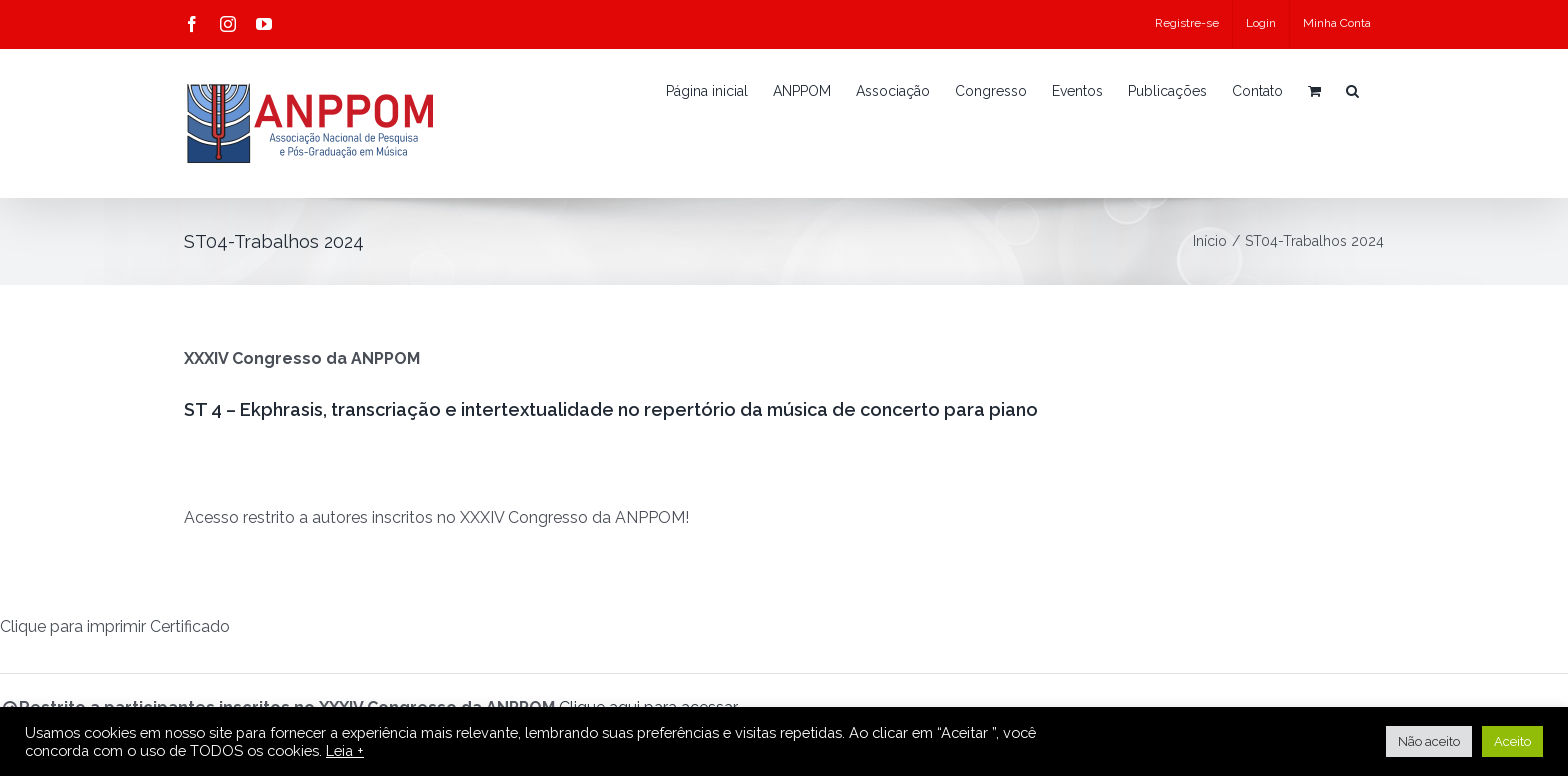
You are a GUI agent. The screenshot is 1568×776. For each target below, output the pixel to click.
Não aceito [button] (1429, 741)
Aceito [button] (1512, 741)
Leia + (345, 750)
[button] (1352, 91)
